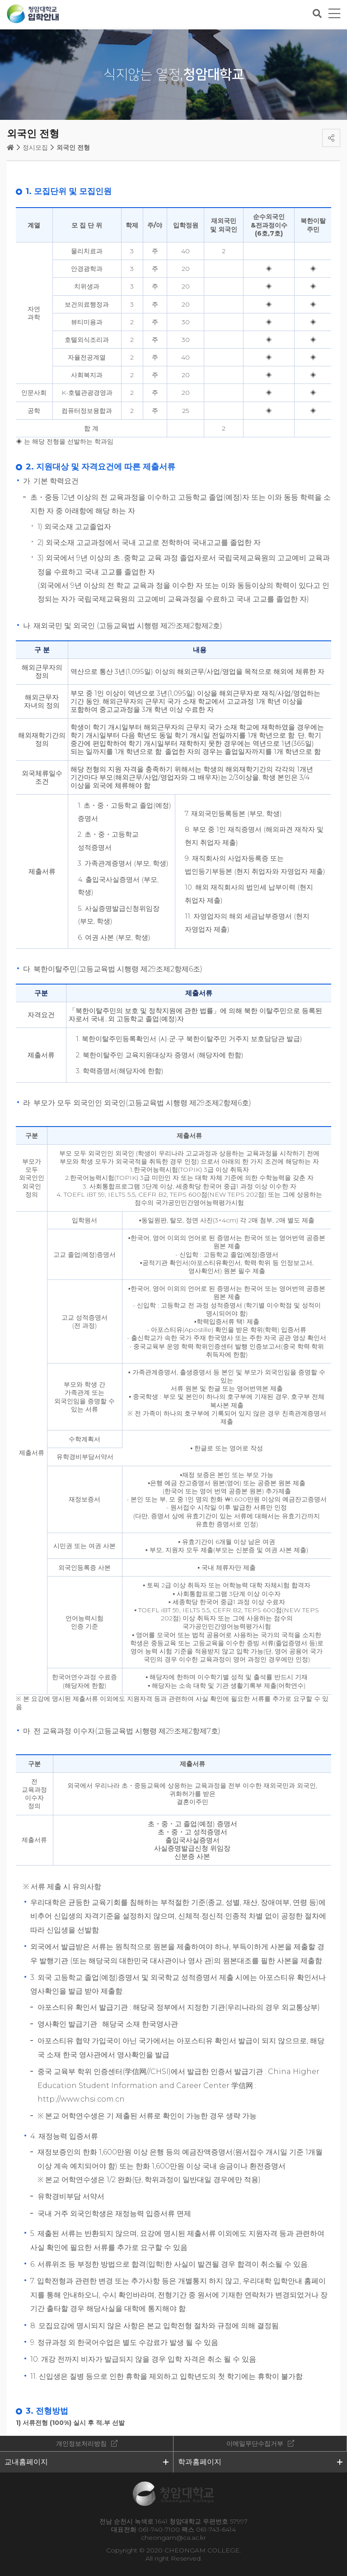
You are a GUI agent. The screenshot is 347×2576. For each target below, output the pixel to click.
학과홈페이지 (199, 2462)
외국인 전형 (73, 147)
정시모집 (35, 147)
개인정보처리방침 (81, 2443)
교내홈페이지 (26, 2462)
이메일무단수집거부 (254, 2443)
